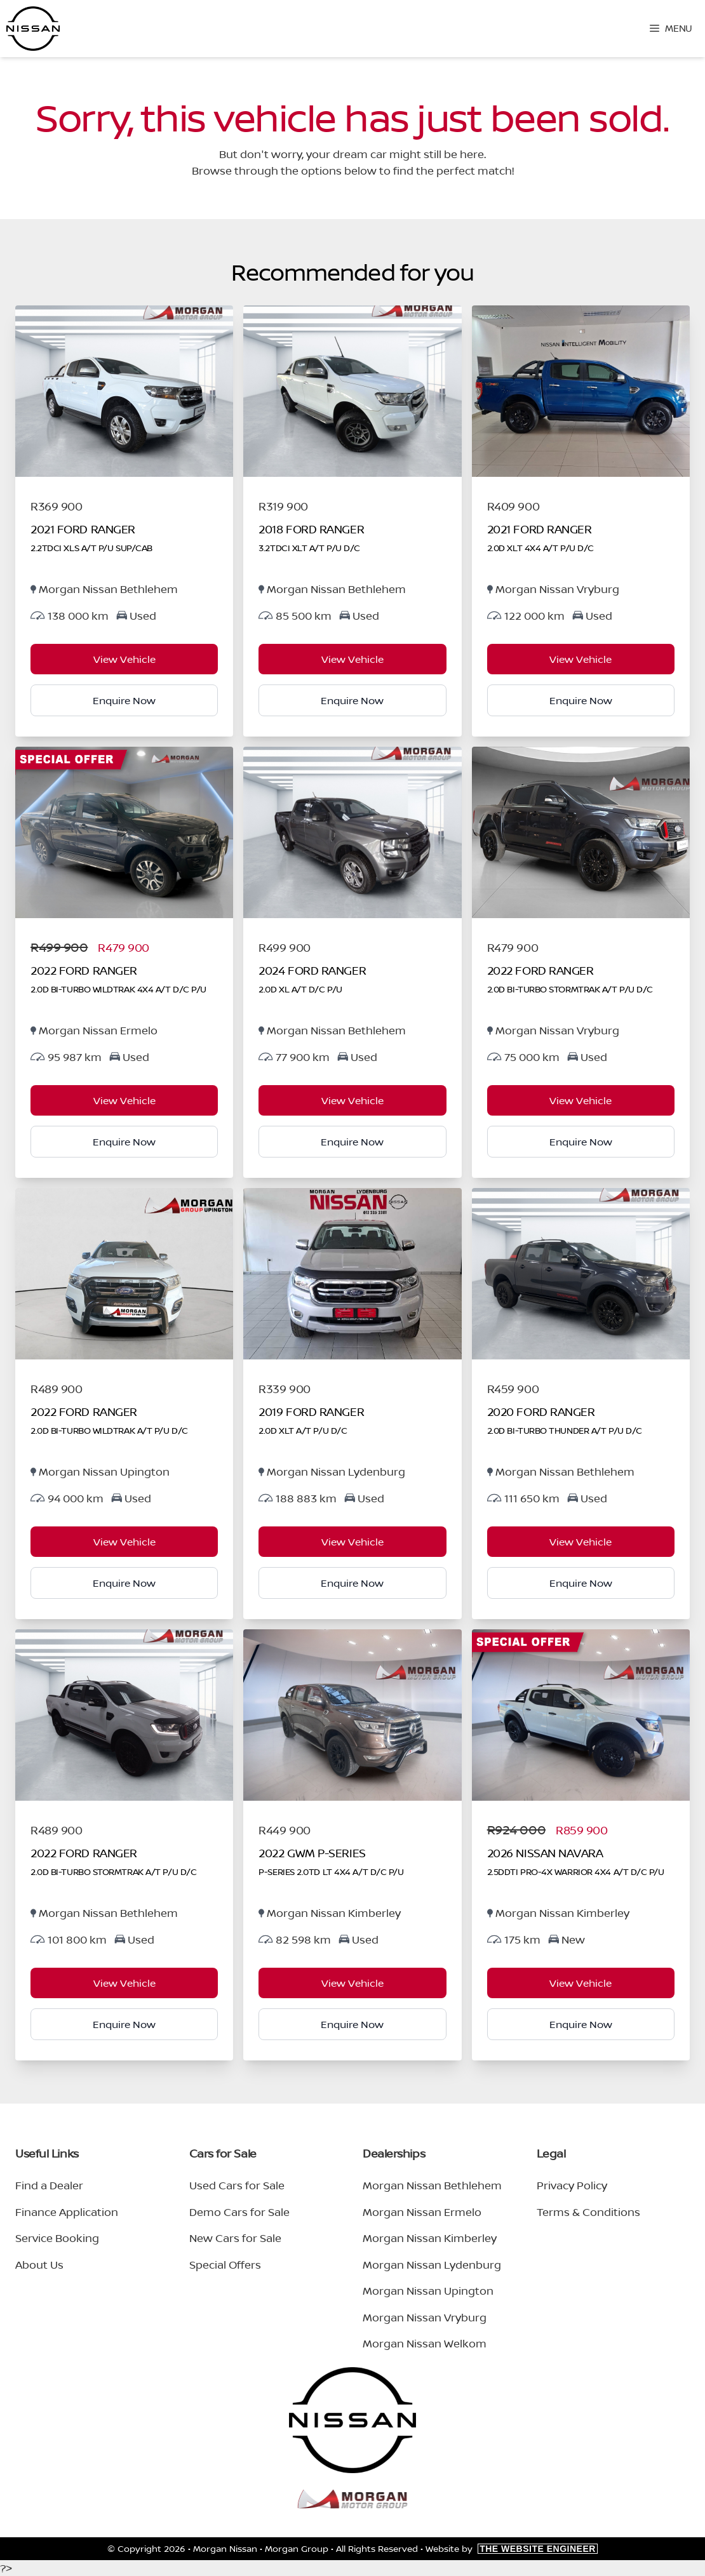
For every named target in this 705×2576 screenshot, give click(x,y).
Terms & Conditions (588, 2212)
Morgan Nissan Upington (428, 2290)
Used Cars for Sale (237, 2185)
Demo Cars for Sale (239, 2212)
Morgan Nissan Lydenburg (432, 2264)
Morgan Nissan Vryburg (425, 2317)
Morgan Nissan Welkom (425, 2343)
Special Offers (225, 2264)
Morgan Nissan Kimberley (430, 2238)
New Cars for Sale (235, 2238)
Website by (512, 2548)
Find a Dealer (49, 2185)
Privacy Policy (572, 2185)
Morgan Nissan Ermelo (422, 2212)
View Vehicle (124, 659)
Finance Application (66, 2212)
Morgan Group (296, 2548)
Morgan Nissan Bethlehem (432, 2185)
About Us (39, 2264)
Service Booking (57, 2238)
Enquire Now (124, 700)
